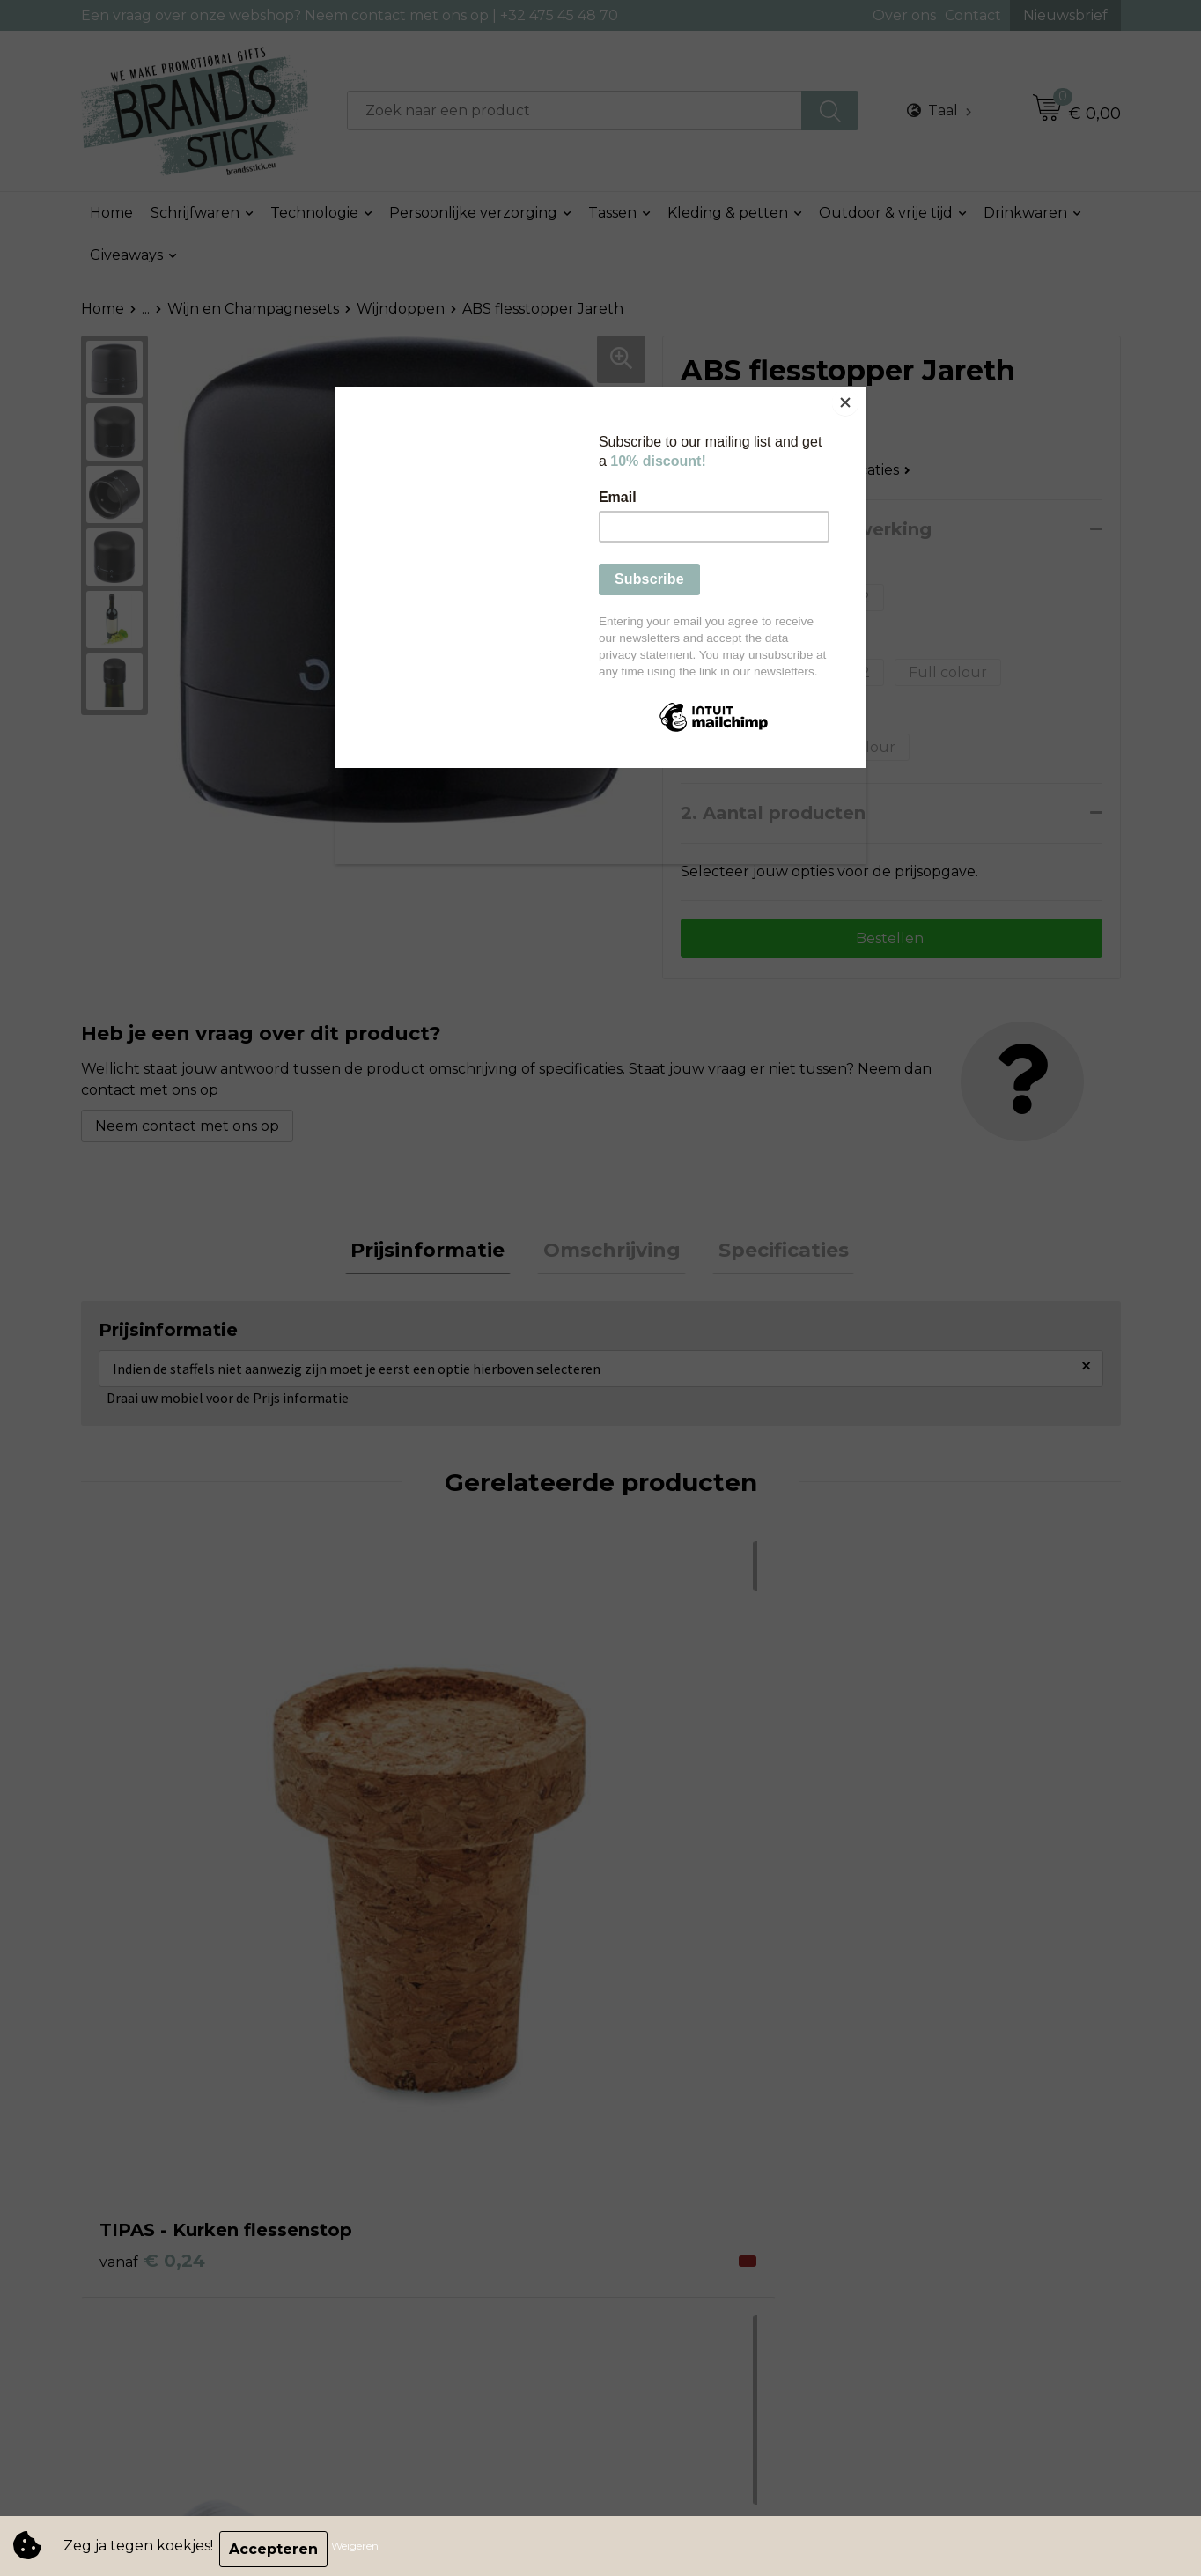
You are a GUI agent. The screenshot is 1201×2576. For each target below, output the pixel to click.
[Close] (862, 391)
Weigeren (361, 2549)
